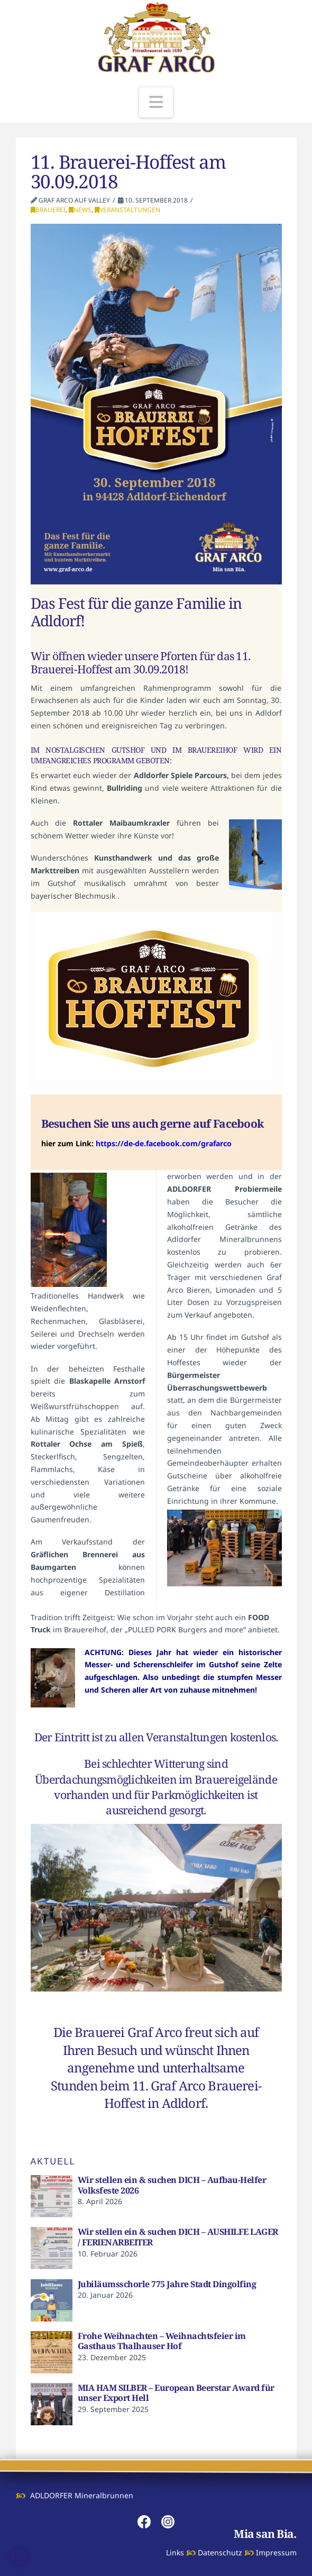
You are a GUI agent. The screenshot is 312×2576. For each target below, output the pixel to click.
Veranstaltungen (127, 209)
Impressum (276, 2552)
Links (175, 2552)
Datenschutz (220, 2552)
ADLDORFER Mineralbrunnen (81, 2495)
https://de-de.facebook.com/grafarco (164, 1143)
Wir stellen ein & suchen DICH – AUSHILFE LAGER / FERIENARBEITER (178, 2237)
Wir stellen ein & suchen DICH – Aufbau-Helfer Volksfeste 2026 (172, 2185)
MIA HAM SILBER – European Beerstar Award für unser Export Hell (176, 2393)
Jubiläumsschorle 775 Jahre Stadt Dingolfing (167, 2284)
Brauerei (48, 209)
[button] (156, 102)
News (80, 209)
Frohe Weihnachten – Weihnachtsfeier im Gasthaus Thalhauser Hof (162, 2341)
